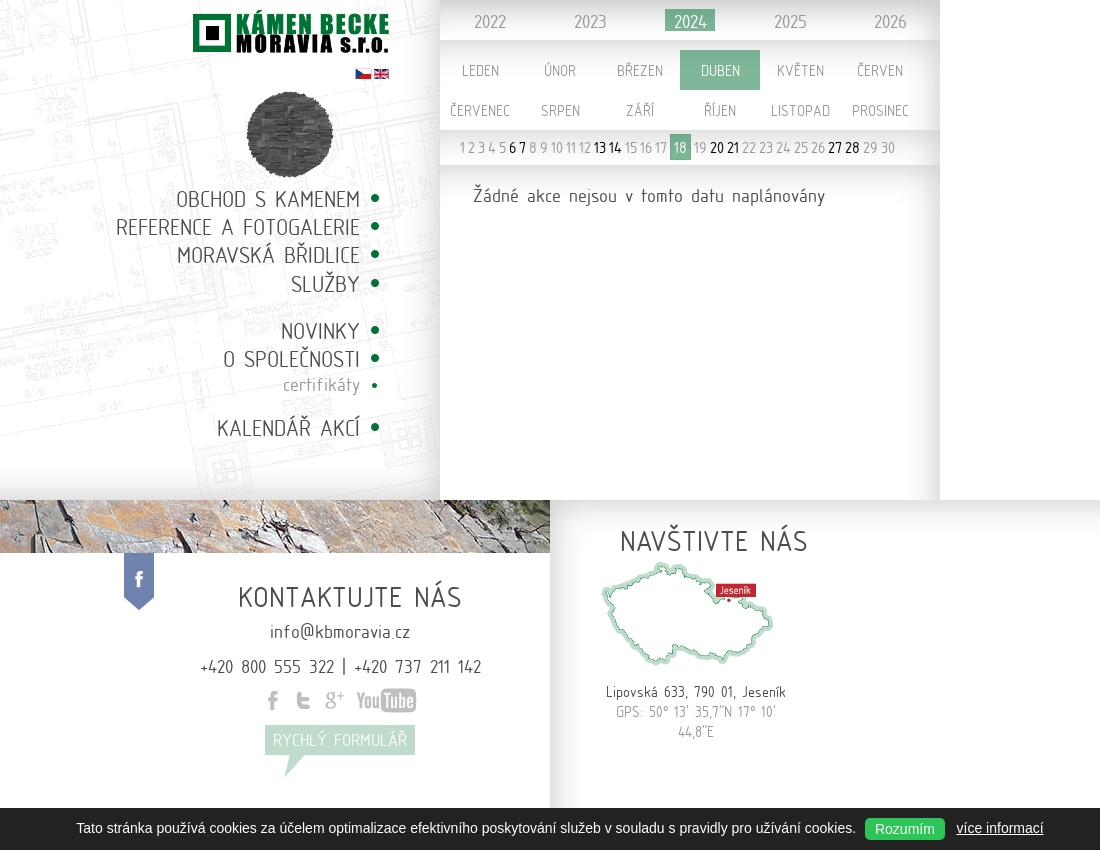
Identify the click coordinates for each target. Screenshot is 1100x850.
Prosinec (880, 110)
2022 (490, 20)
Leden (480, 70)
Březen (640, 70)
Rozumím (905, 829)
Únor (560, 70)
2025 (790, 20)
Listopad (800, 110)
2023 (590, 20)
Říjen (720, 110)
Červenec (480, 110)
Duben (720, 70)
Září (640, 110)
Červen (880, 70)
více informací (1000, 828)
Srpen (560, 110)
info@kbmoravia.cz (340, 630)
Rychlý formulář (340, 739)
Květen (800, 70)
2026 (890, 20)
